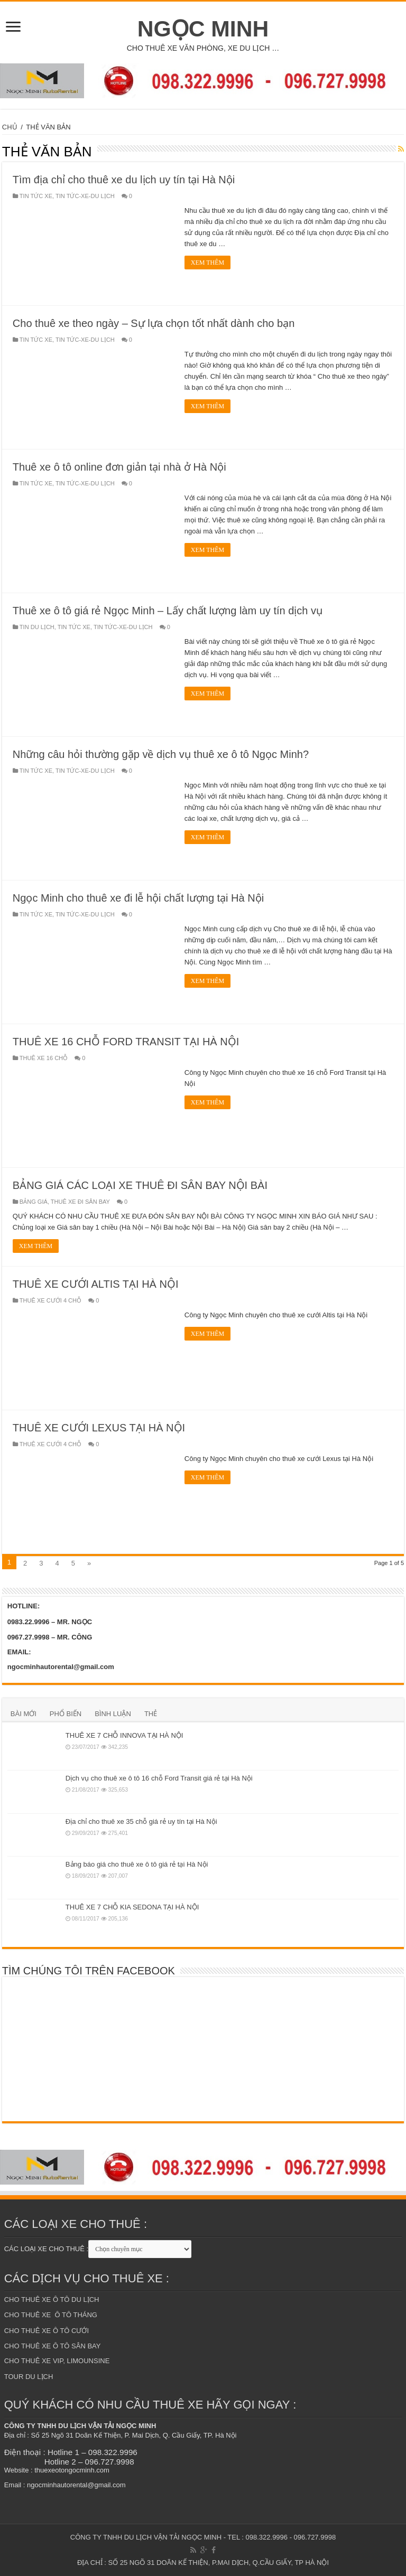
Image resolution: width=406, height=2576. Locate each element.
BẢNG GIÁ (34, 1201)
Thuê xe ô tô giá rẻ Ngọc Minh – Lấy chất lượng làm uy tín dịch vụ (167, 610)
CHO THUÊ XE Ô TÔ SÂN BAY (52, 2346)
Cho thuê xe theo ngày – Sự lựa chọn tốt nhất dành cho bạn (153, 323)
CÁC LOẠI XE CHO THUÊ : (46, 2249)
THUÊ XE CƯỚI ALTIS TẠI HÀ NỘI (96, 1284)
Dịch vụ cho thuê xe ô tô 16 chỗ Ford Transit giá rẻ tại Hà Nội (159, 1778)
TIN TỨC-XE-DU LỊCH (85, 196)
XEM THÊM (207, 262)
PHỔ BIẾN (65, 1714)
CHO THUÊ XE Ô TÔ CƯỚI (46, 2331)
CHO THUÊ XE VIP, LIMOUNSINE (57, 2361)
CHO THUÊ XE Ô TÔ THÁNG (50, 2315)
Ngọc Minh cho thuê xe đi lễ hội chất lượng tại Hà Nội (138, 898)
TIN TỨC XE (36, 196)
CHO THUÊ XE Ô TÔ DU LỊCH (51, 2299)
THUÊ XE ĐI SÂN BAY (80, 1201)
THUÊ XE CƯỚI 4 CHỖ (50, 1300)
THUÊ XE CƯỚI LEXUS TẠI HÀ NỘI (99, 1428)
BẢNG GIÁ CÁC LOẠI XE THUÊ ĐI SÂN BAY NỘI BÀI (140, 1185)
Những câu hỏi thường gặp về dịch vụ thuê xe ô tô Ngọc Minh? (161, 754)
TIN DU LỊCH (37, 627)
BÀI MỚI (23, 1714)
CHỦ (9, 127)
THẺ (150, 1714)
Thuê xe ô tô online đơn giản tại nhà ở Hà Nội (119, 467)
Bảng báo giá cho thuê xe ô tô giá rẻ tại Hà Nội (137, 1864)
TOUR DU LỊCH (28, 2377)
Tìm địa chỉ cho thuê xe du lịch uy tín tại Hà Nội (124, 179)
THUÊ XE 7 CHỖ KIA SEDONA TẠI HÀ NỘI (132, 1907)
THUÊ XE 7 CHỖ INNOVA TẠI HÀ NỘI (124, 1735)
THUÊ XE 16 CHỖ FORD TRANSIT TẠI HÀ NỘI (126, 1041)
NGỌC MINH (203, 28)
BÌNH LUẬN (113, 1714)
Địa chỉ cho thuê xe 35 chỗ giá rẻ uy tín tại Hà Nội (141, 1821)
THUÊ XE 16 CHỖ (44, 1058)
